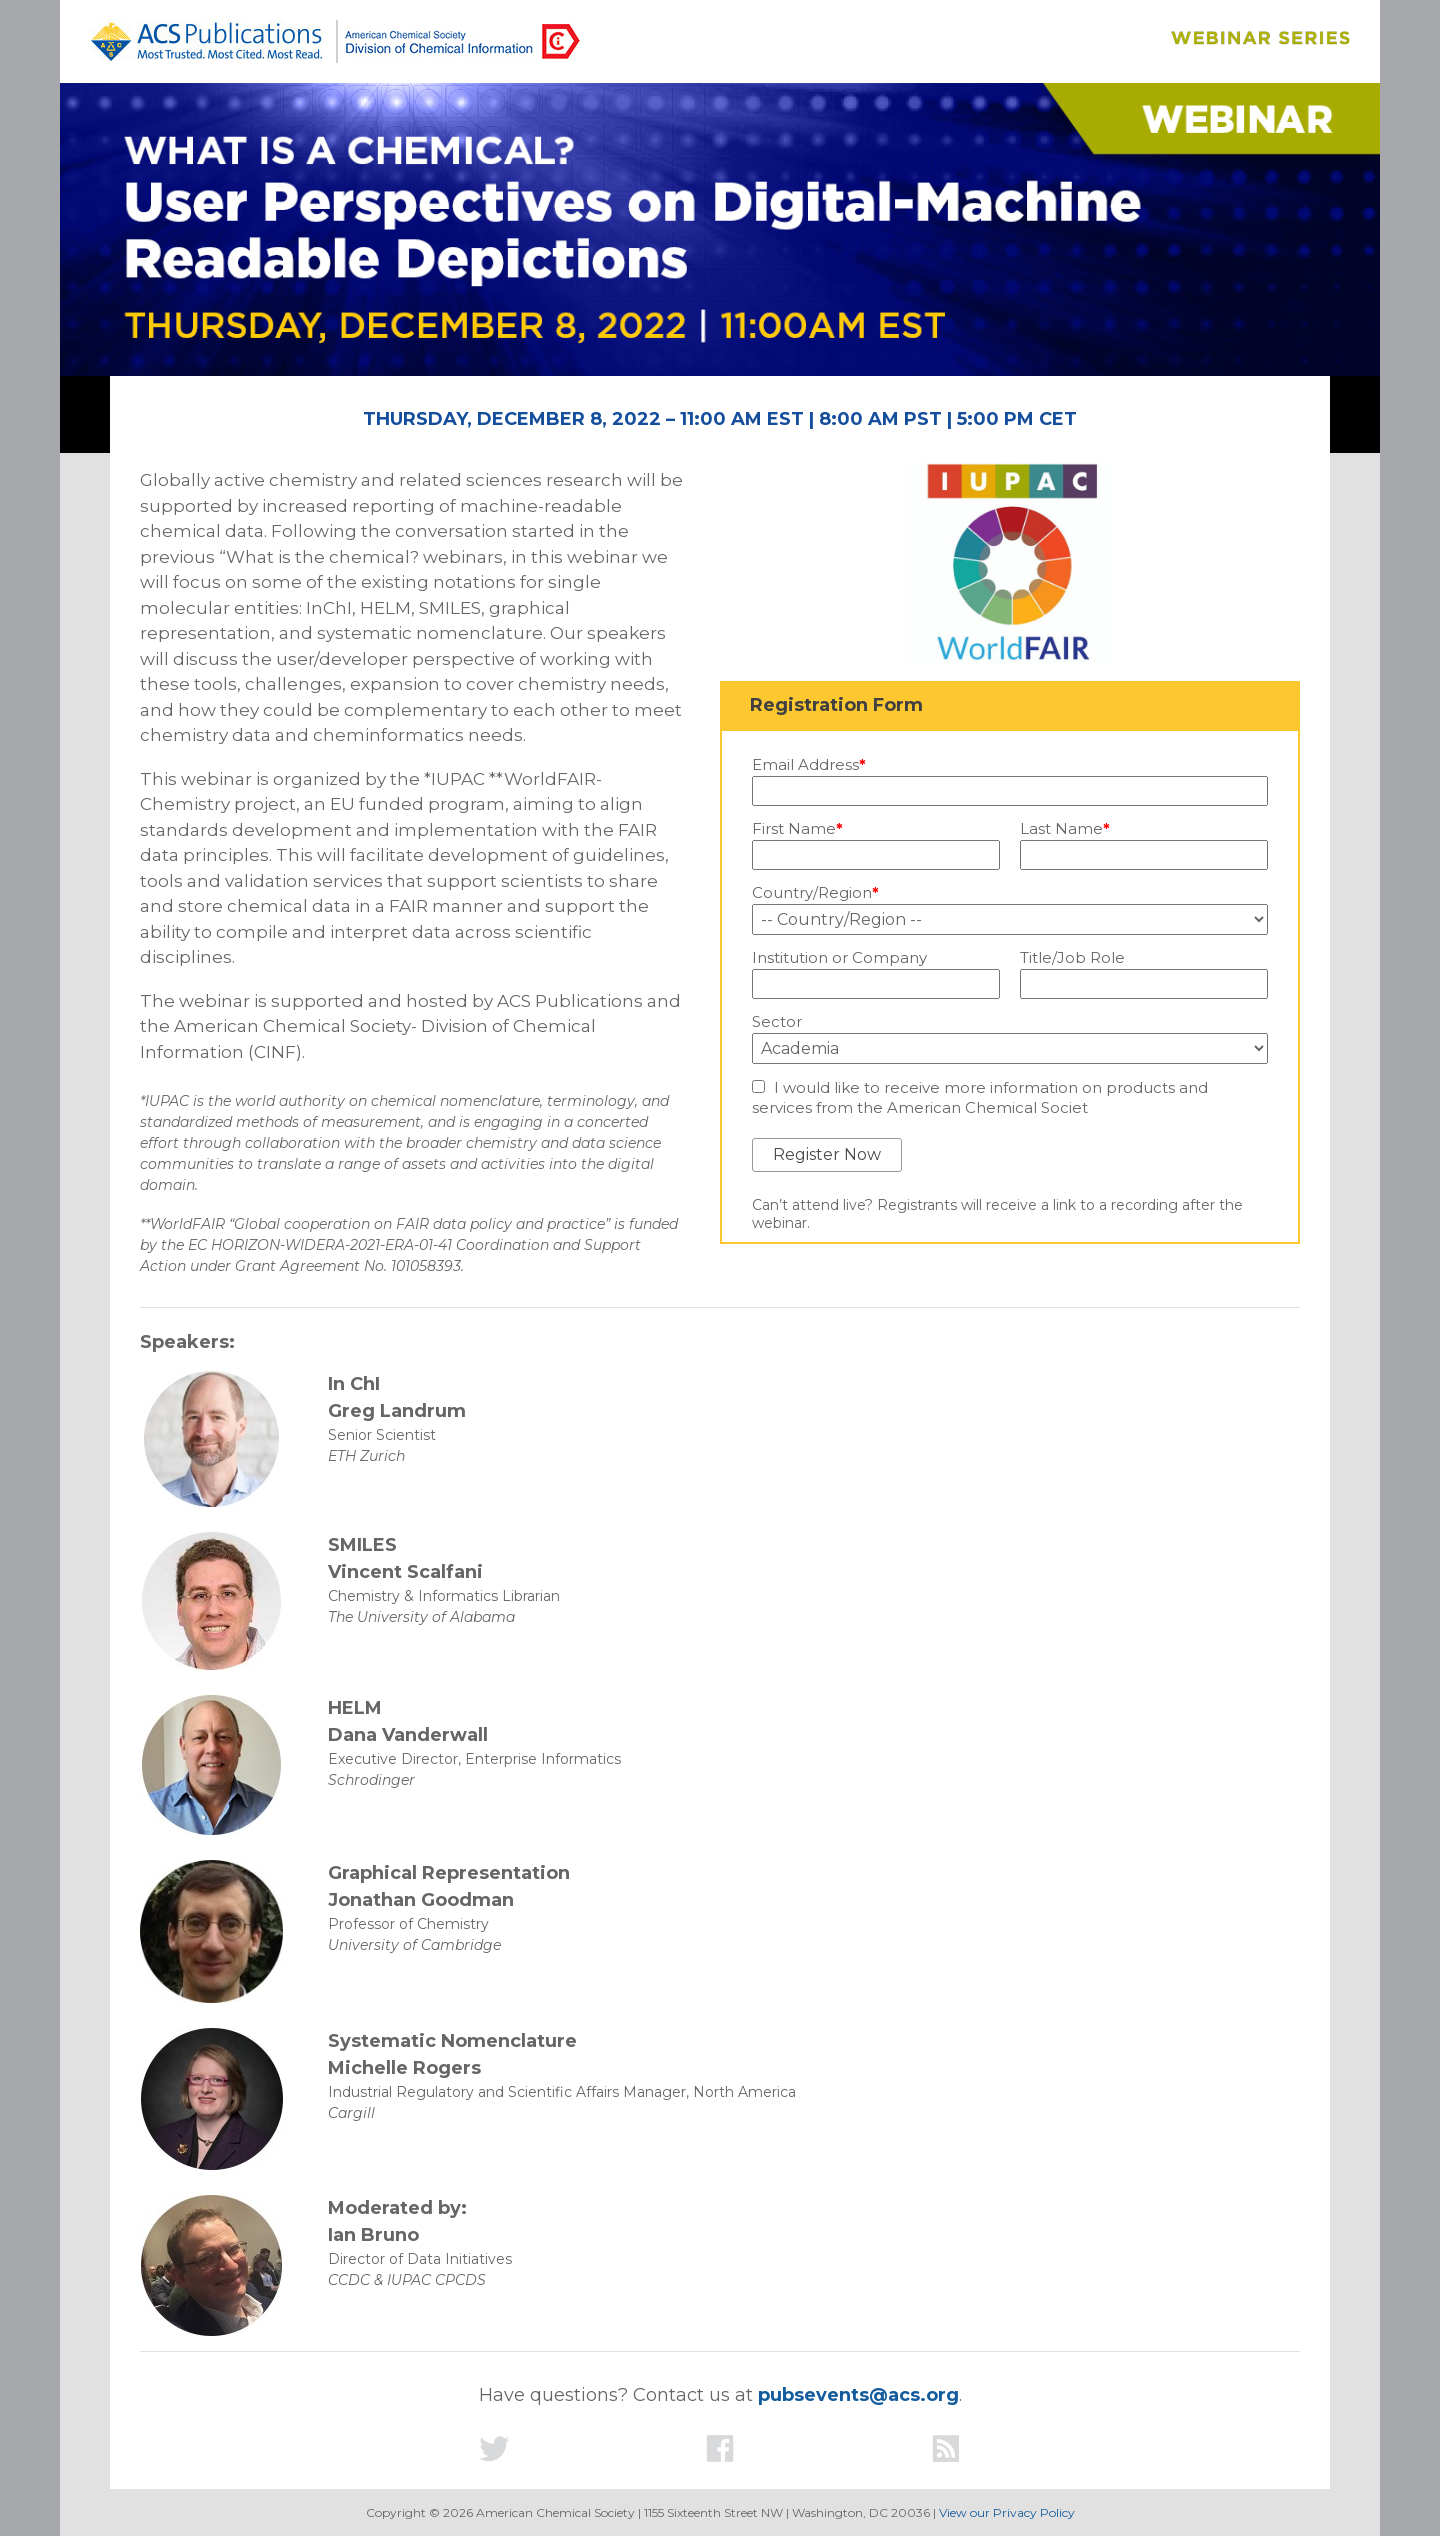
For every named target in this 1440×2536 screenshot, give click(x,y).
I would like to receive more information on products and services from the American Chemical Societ (980, 1097)
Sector (777, 1022)
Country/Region (815, 893)
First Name (797, 829)
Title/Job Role (1072, 958)
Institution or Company (839, 958)
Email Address (809, 765)
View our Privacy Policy (1007, 2512)
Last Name (1065, 829)
